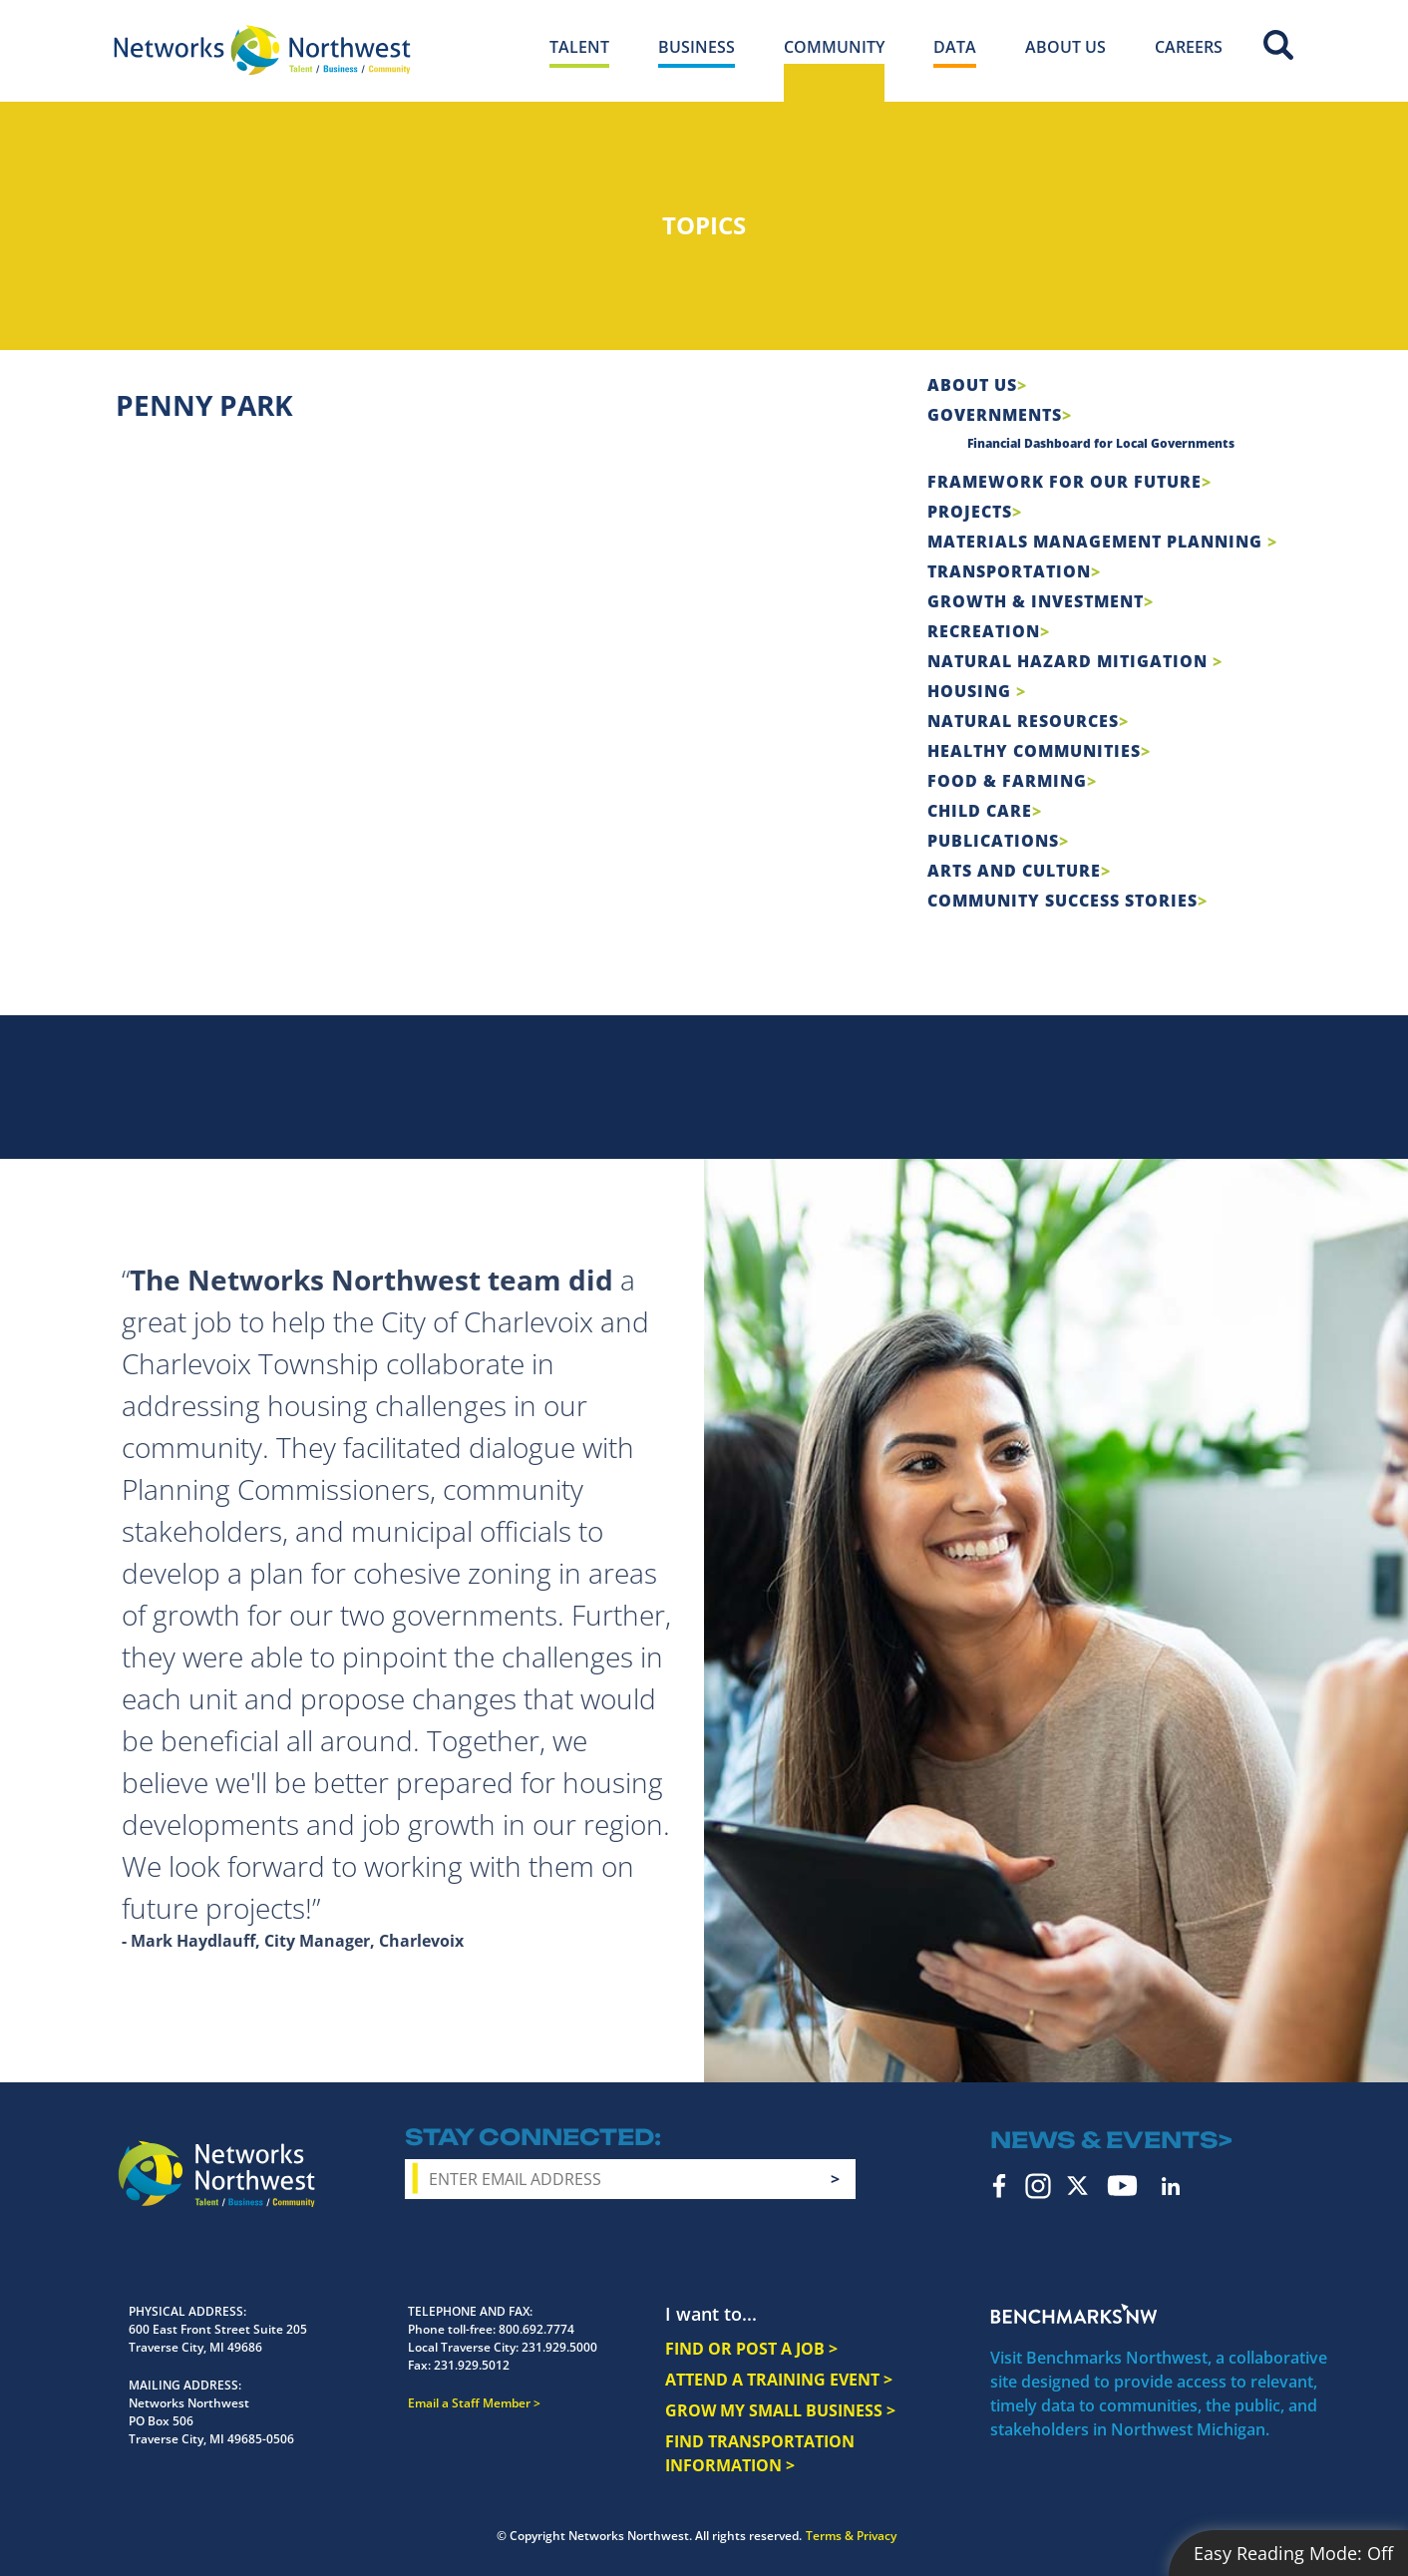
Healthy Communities (1034, 751)
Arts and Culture (1014, 871)
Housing (971, 691)
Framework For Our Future (1064, 482)
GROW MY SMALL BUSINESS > (780, 2410)
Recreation (983, 631)
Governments (994, 415)
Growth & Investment (1035, 601)
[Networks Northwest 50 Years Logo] (262, 50)
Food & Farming (1007, 781)
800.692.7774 (536, 2329)
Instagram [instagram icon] (1038, 2186)
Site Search (1278, 45)
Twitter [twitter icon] (1077, 2185)
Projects (969, 512)
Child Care (979, 811)
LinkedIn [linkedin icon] (1171, 2186)
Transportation (1009, 571)
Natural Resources (1023, 721)
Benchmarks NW (1074, 2314)
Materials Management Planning (1097, 541)
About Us (972, 385)
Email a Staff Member (469, 2402)
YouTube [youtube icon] (1122, 2185)
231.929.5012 (472, 2365)
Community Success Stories (1062, 901)
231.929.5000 (559, 2347)
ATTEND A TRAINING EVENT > (778, 2380)
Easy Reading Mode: (1293, 2553)
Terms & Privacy (851, 2535)
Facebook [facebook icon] (999, 2186)
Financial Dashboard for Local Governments (1100, 443)
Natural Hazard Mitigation (1070, 661)
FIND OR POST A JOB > (751, 2349)
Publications (993, 841)
